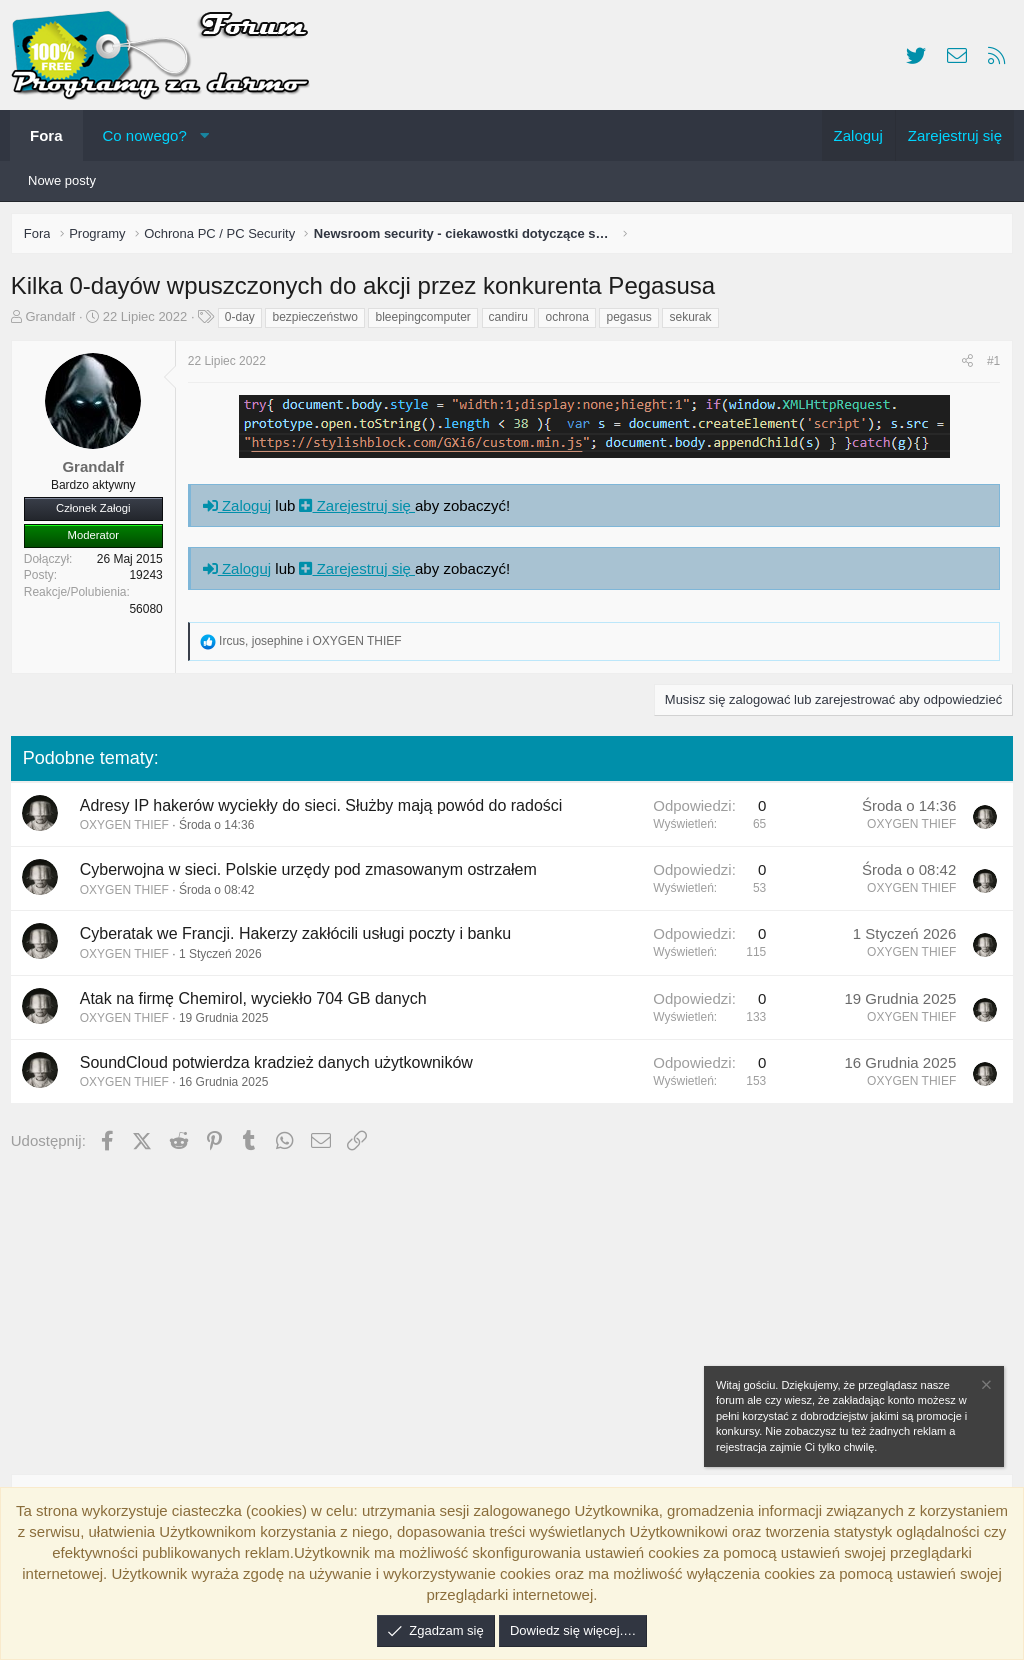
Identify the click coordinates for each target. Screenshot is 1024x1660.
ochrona (571, 321)
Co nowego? (145, 135)
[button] (204, 135)
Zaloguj (241, 509)
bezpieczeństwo (319, 321)
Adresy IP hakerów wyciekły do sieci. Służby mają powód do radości (325, 809)
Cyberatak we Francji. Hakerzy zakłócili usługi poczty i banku (299, 938)
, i (314, 645)
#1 (989, 365)
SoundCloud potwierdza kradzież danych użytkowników (280, 1066)
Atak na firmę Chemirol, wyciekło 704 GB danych (257, 1002)
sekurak (695, 321)
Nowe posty (62, 180)
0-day (244, 321)
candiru (512, 321)
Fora (46, 135)
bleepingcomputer (427, 321)
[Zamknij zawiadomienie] (985, 1387)
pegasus (633, 321)
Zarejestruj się (362, 509)
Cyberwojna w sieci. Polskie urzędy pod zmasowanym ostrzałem (312, 873)
